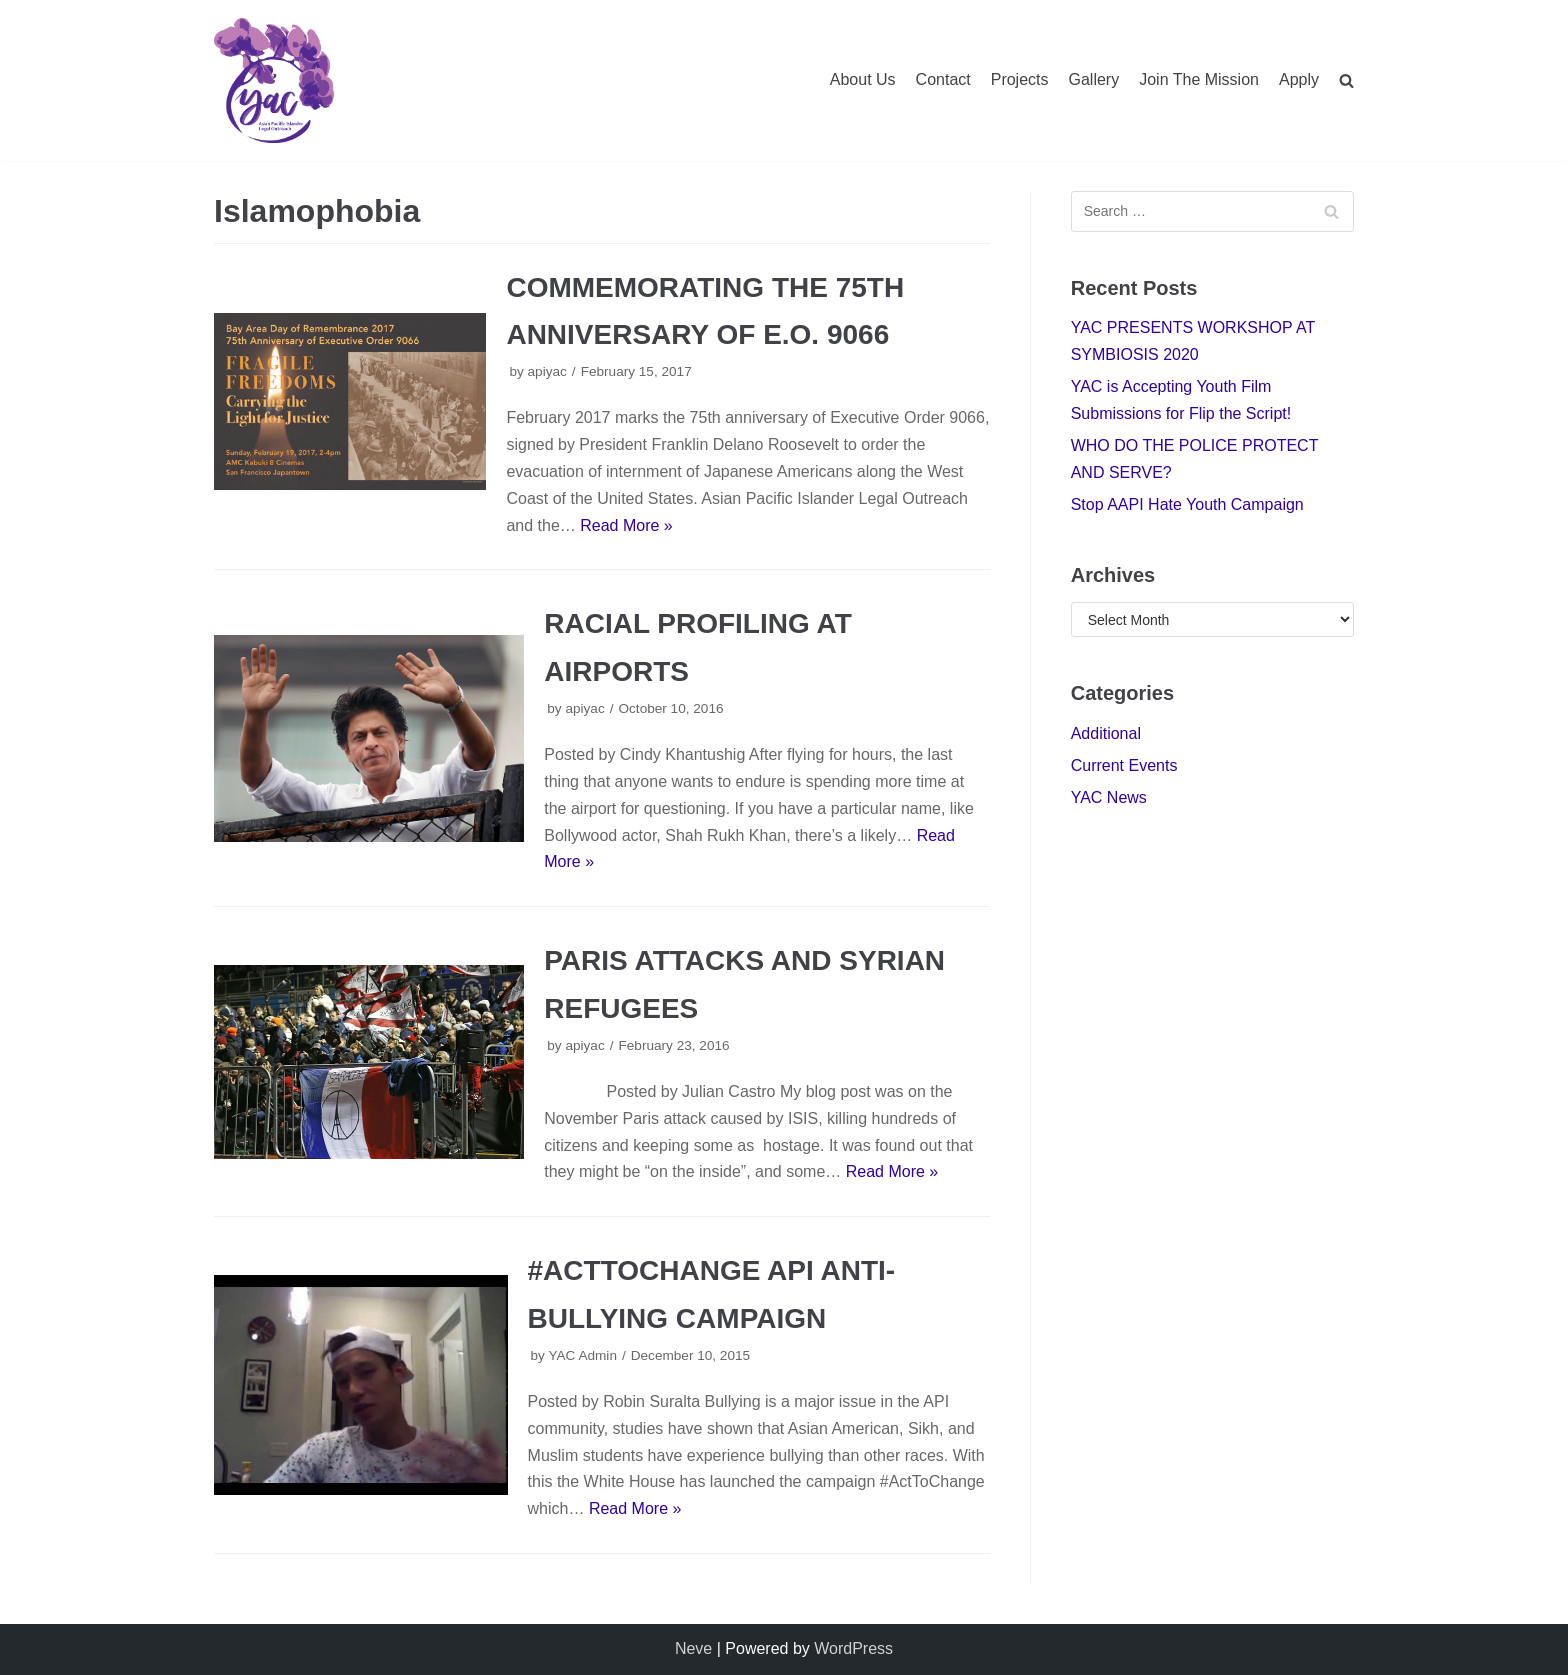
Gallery (1094, 79)
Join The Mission (1199, 79)
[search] (1346, 80)
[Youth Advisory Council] (274, 80)
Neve (693, 1648)
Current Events (1124, 765)
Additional (1106, 733)
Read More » (626, 525)
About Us (863, 79)
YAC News (1109, 797)
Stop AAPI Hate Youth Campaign (1187, 504)
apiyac (547, 371)
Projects (1020, 79)
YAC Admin (582, 1355)
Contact (943, 79)
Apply (1299, 79)
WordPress (853, 1648)
